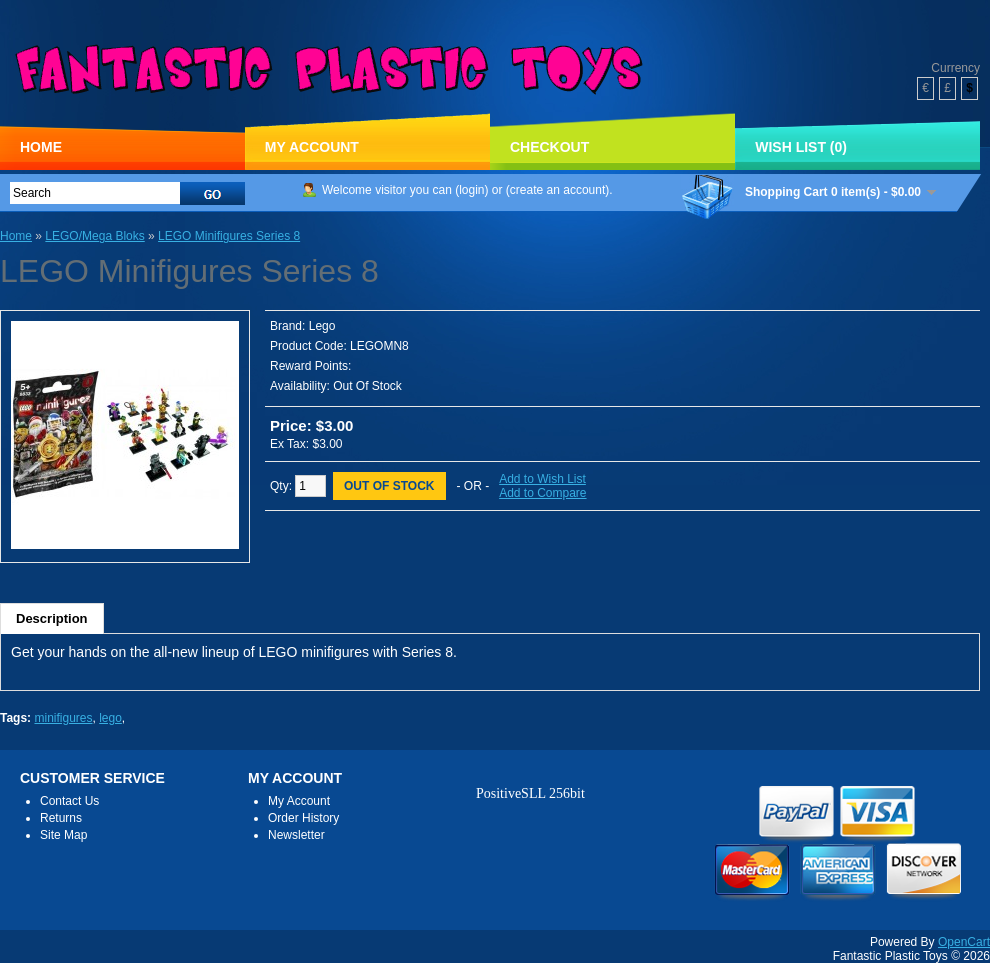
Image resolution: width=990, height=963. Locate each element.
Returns (61, 818)
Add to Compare (542, 493)
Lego (322, 326)
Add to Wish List (542, 479)
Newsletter (296, 835)
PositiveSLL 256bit (530, 793)
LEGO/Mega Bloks (94, 236)
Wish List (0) (801, 147)
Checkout (549, 147)
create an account (557, 190)
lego (110, 718)
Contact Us (69, 801)
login (471, 190)
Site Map (63, 835)
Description (52, 618)
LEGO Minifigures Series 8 (229, 236)
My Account (312, 147)
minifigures (63, 718)
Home (41, 147)
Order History (303, 818)
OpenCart (964, 942)
